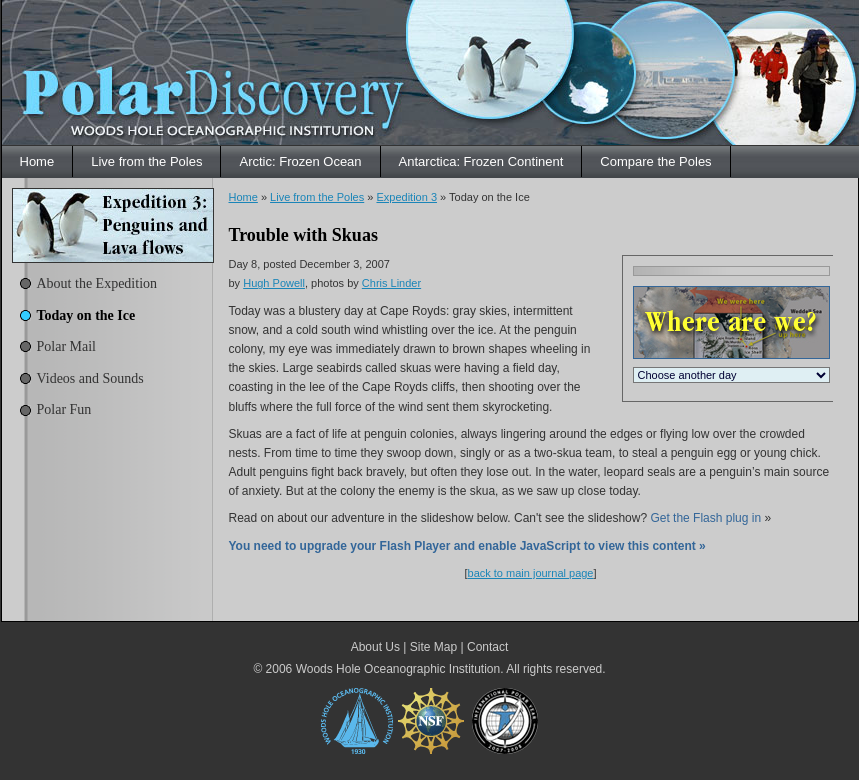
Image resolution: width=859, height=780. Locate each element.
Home (37, 161)
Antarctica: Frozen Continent (481, 161)
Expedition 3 (406, 197)
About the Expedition (97, 283)
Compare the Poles (655, 161)
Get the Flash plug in (705, 518)
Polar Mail (67, 346)
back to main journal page (531, 573)
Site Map (433, 647)
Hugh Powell (274, 283)
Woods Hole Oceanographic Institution (398, 669)
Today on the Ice (86, 315)
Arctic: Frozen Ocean (300, 161)
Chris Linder (391, 283)
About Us (375, 647)
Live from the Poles (146, 161)
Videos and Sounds (90, 378)
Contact (487, 647)
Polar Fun (64, 409)
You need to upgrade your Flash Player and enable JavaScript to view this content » (467, 546)
